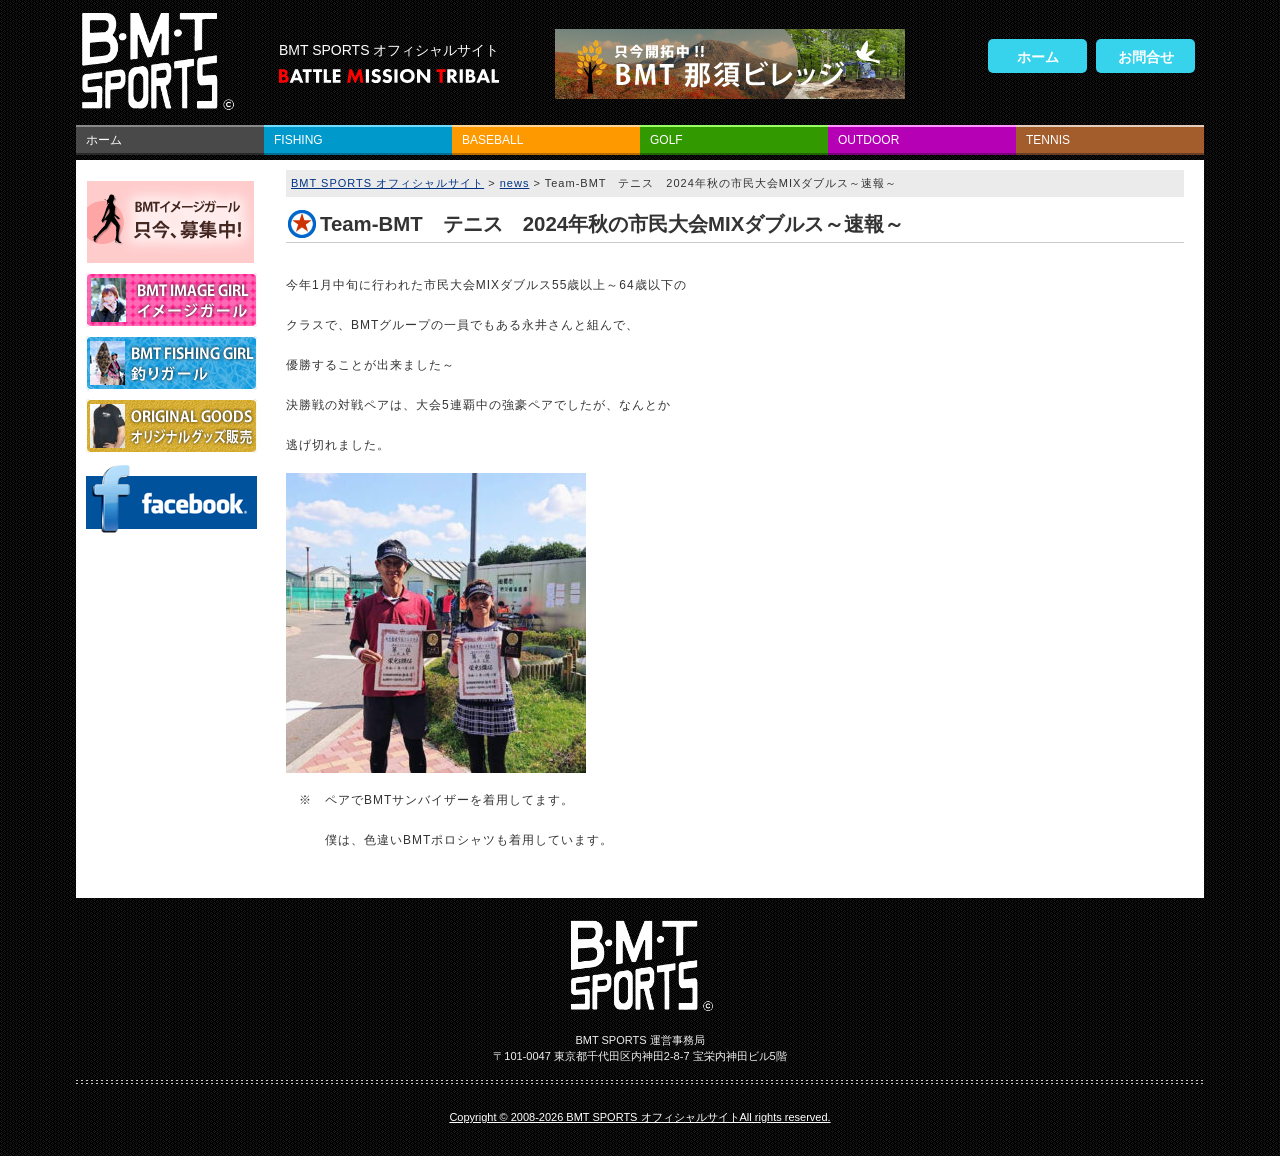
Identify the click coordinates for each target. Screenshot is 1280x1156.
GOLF (666, 140)
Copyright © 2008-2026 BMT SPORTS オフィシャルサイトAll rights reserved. (639, 1117)
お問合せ (1146, 57)
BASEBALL (492, 140)
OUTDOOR (868, 140)
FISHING (298, 140)
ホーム (1038, 57)
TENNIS (1048, 140)
